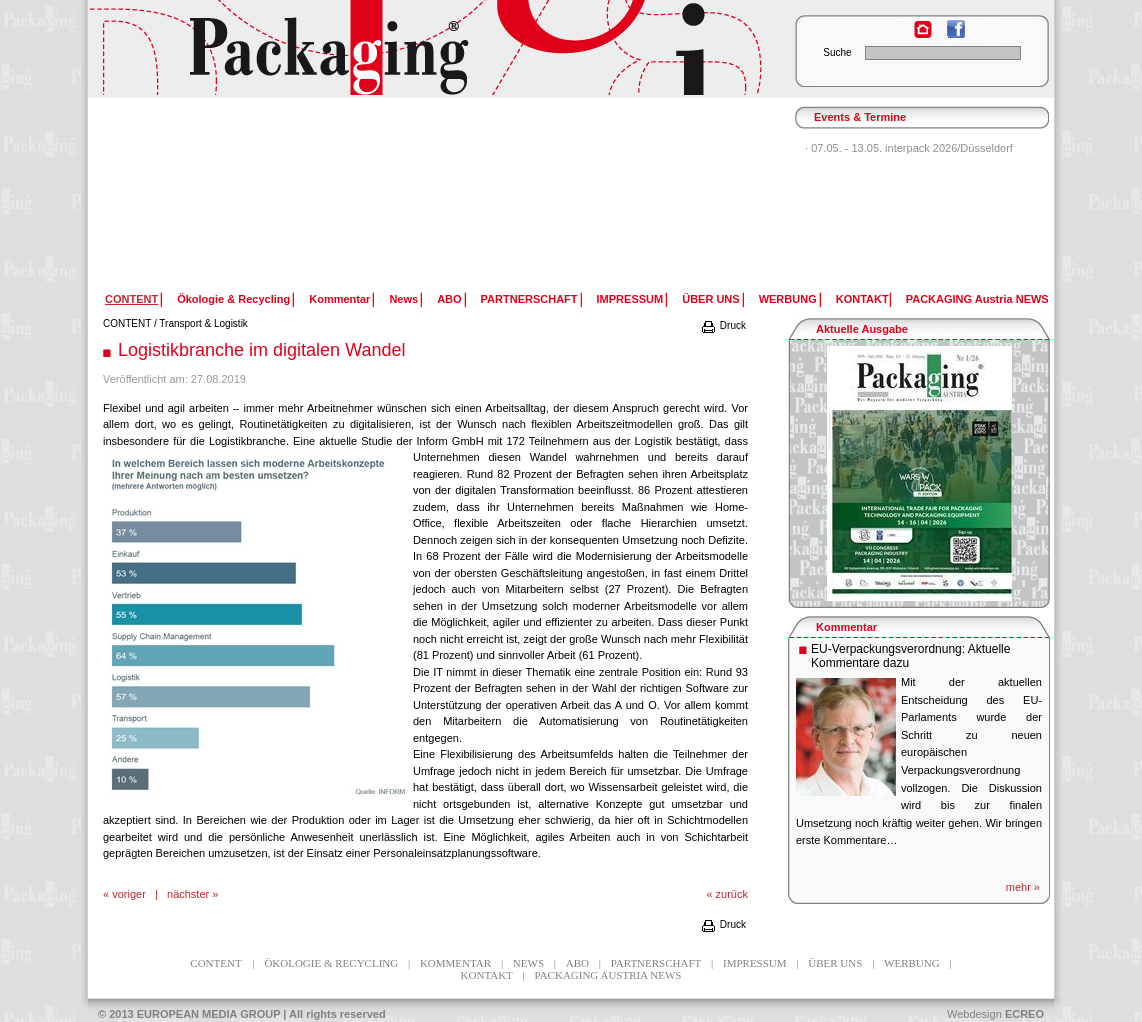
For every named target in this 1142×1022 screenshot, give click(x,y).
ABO (449, 299)
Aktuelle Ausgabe (862, 329)
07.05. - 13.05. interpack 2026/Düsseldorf (912, 148)
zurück (732, 894)
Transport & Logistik (203, 323)
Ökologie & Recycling (233, 299)
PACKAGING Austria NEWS (977, 299)
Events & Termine (860, 117)
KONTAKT (862, 299)
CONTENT (127, 323)
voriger (129, 894)
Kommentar (339, 299)
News (403, 299)
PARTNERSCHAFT (529, 299)
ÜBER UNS (710, 299)
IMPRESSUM (630, 299)
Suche (837, 52)
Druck (723, 325)
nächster (188, 894)
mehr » (1023, 887)
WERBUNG (788, 299)
